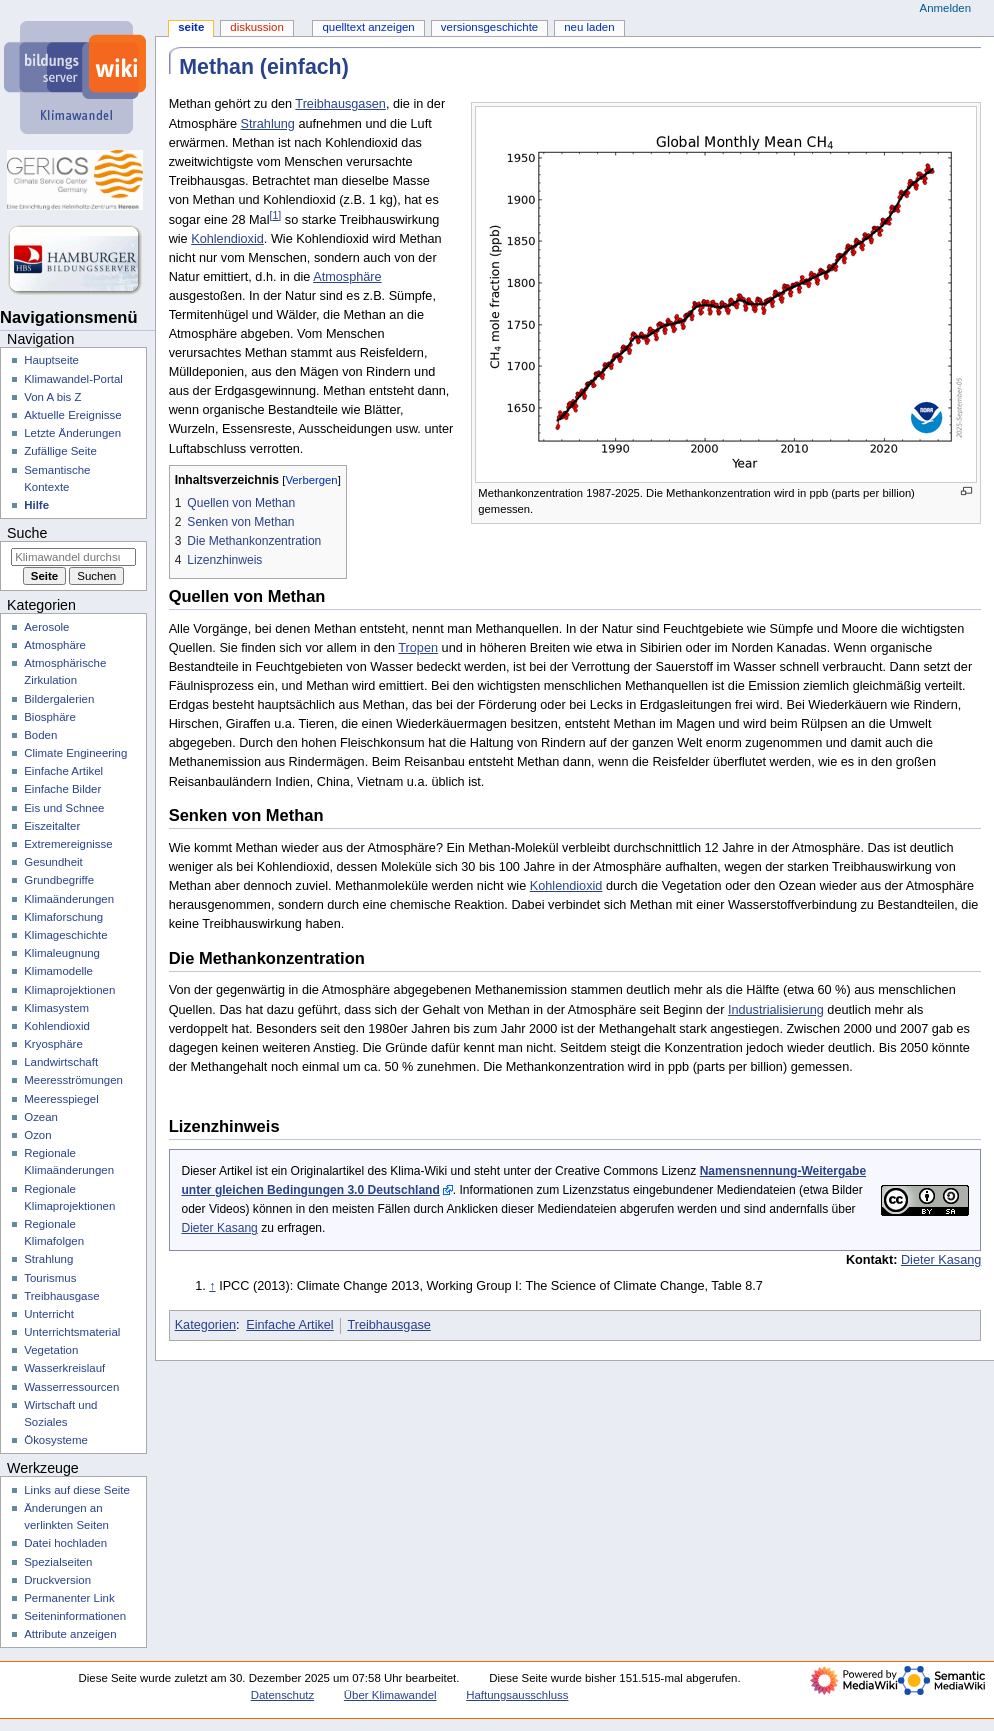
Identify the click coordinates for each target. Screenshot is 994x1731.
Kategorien (205, 1325)
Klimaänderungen (69, 899)
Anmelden (946, 8)
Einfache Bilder (62, 789)
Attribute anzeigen (70, 1634)
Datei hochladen (65, 1543)
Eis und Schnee (64, 808)
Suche (27, 533)
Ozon (37, 1135)
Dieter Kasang (219, 1228)
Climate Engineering (75, 753)
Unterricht (49, 1314)
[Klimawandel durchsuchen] (73, 557)
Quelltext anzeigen (368, 27)
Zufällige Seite (60, 451)
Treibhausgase (388, 1325)
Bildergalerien (59, 699)
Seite (191, 27)
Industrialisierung (776, 1010)
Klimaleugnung (62, 953)
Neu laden (589, 27)
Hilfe (36, 505)
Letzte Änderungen (72, 433)
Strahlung (268, 124)
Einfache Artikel (289, 1325)
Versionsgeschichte (489, 27)
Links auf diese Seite (77, 1490)
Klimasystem (56, 1008)
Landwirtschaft (61, 1062)
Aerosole (46, 627)
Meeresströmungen (73, 1080)
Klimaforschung (63, 917)
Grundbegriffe (59, 880)
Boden (40, 735)
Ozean (41, 1117)
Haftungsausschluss (517, 1695)
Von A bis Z (52, 397)
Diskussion (256, 27)
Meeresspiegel (61, 1099)
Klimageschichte (65, 935)
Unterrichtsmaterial (72, 1332)
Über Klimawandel (390, 1695)
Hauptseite (51, 360)
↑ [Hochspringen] (212, 1286)
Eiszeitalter (52, 826)
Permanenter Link (69, 1598)
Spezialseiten (58, 1562)
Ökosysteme (56, 1440)
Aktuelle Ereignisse (72, 415)
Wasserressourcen (71, 1387)
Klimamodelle (58, 971)
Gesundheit (53, 862)
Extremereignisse (68, 844)
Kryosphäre (53, 1044)
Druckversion (57, 1580)
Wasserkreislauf (64, 1368)
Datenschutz (283, 1695)
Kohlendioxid (227, 239)
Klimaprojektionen (69, 990)
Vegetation (51, 1350)
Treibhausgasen (340, 104)
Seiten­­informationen (75, 1616)
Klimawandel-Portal (73, 379)
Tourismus (50, 1278)
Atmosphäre (347, 277)
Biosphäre (50, 717)
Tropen (418, 648)
